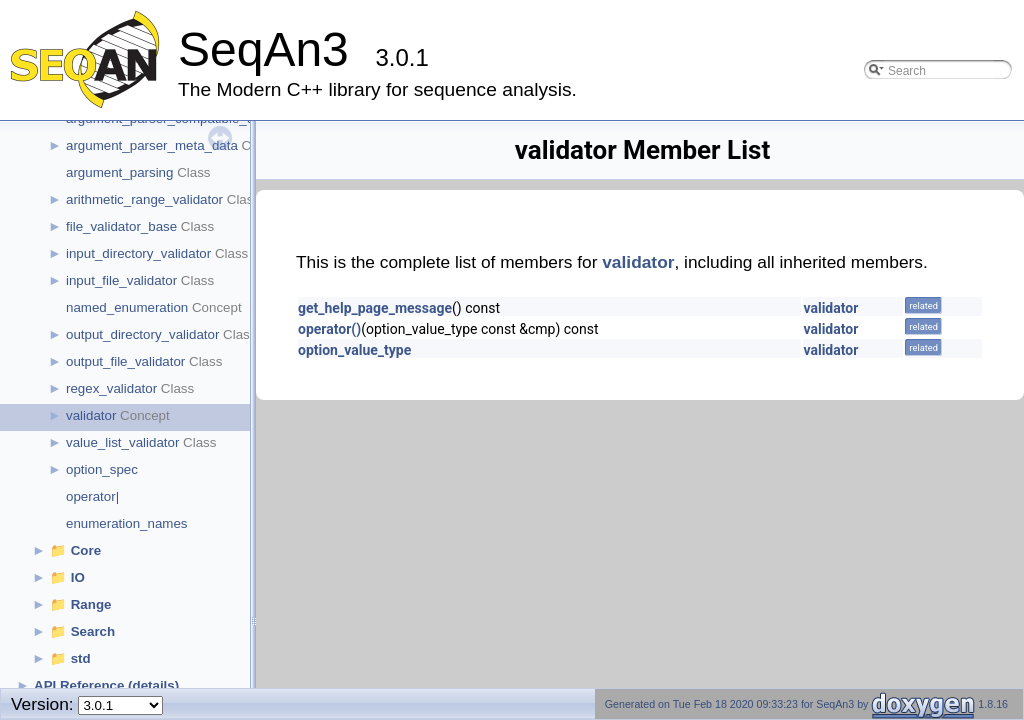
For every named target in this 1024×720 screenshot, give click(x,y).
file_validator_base (121, 226)
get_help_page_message (375, 308)
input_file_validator (121, 280)
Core (86, 550)
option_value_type (354, 350)
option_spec (102, 469)
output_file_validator (125, 361)
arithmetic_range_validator (144, 199)
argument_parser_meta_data (152, 145)
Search (93, 631)
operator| (92, 496)
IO (78, 577)
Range (91, 604)
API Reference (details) (106, 685)
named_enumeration (127, 307)
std (81, 658)
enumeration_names (127, 523)
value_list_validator (122, 442)
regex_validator (111, 388)
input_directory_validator (138, 253)
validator (91, 415)
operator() (329, 329)
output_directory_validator (142, 334)
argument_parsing (119, 172)
